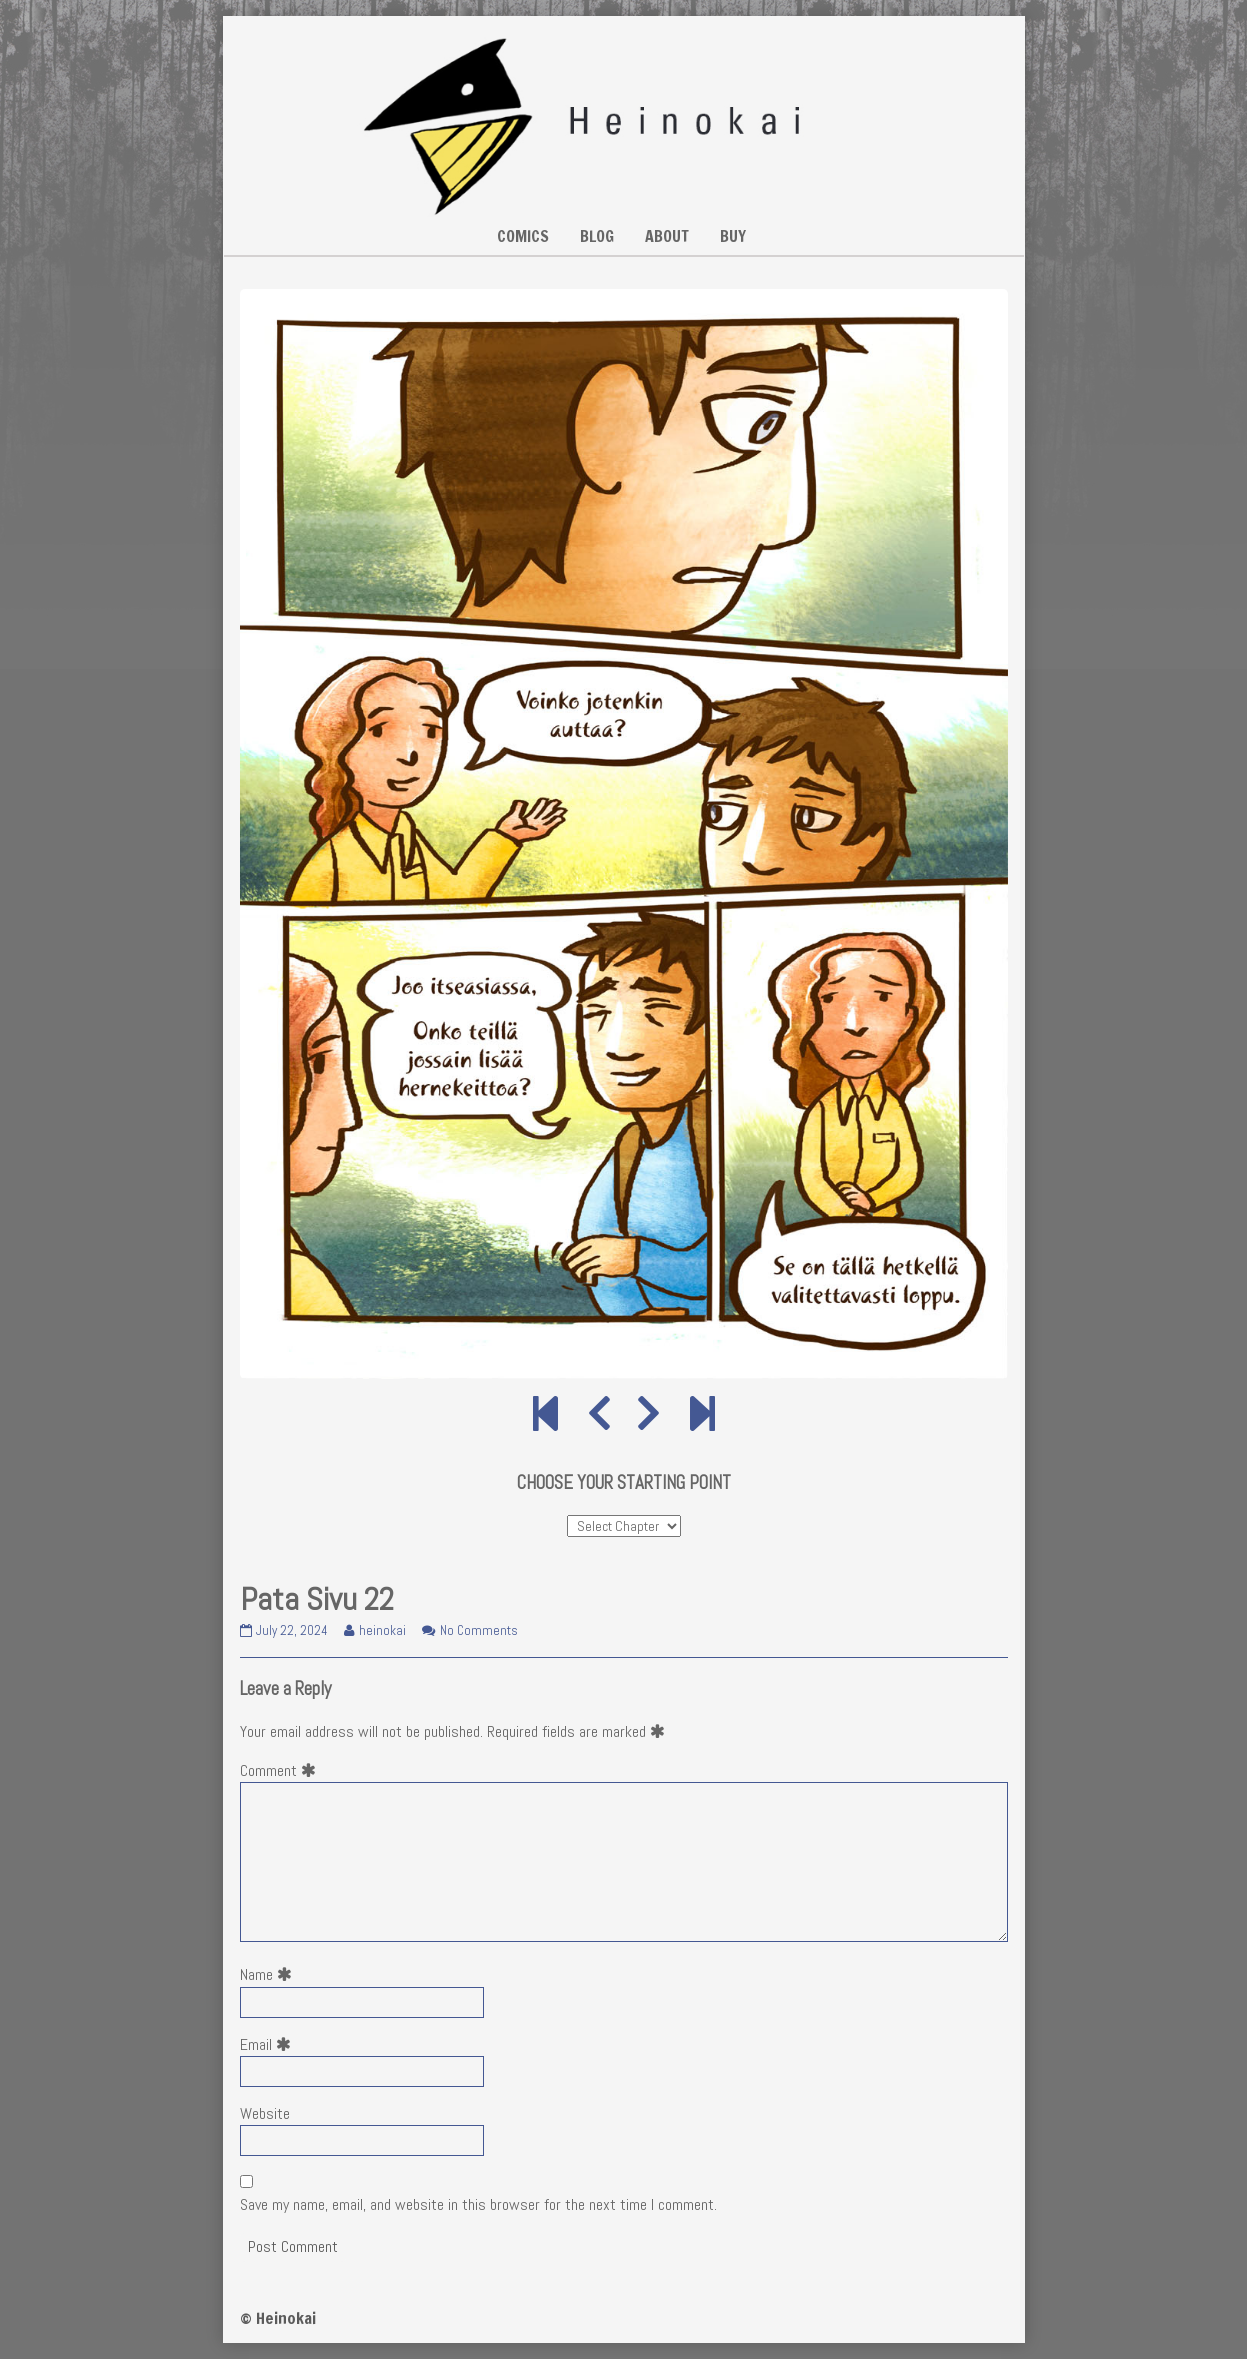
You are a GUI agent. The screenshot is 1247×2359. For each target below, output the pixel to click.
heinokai (382, 1630)
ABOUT (667, 236)
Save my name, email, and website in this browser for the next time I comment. (478, 2204)
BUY (733, 236)
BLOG (597, 236)
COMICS (523, 236)
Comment (282, 1770)
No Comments (479, 1630)
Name (270, 1974)
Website (265, 2113)
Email (269, 2044)
